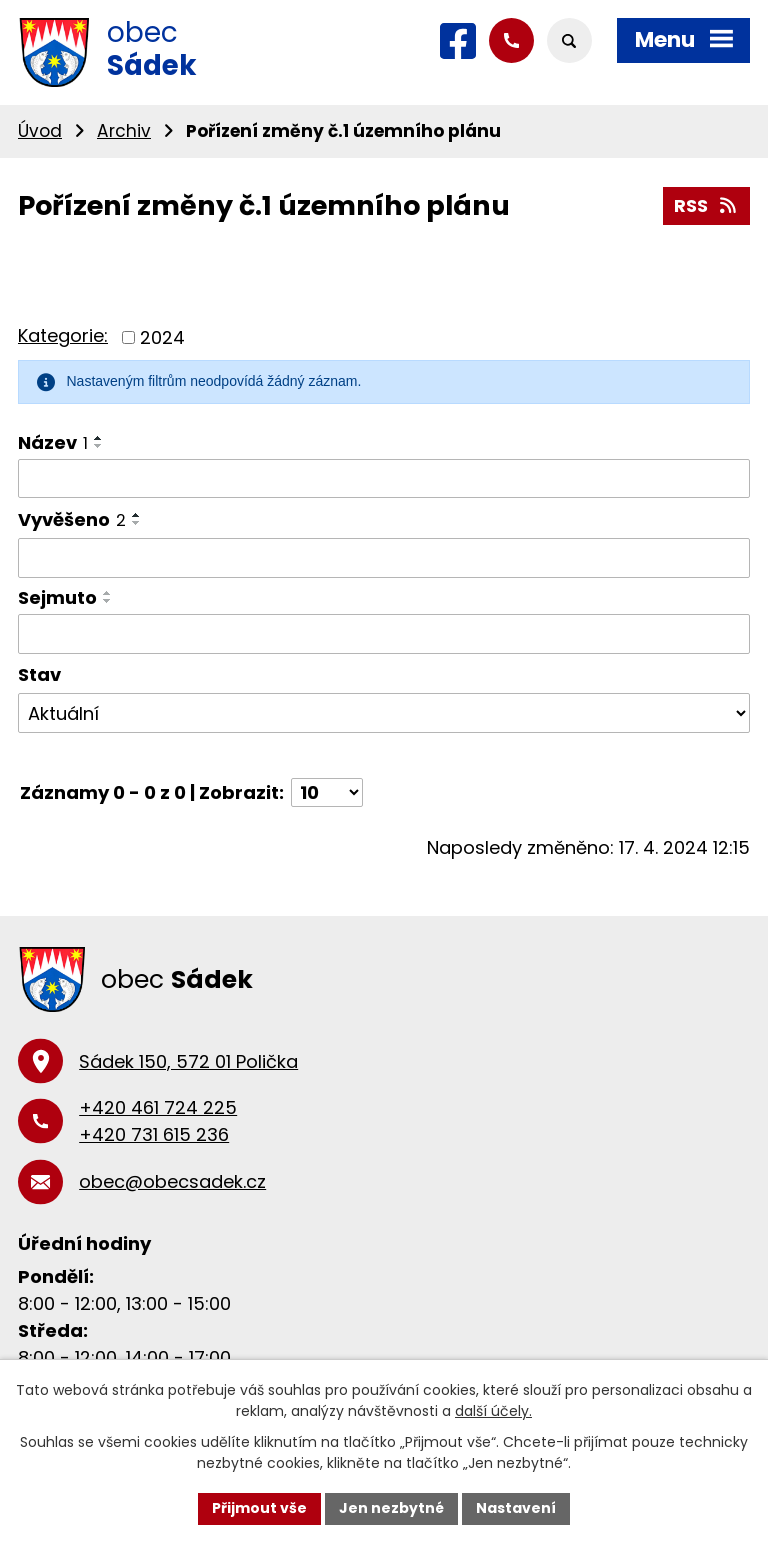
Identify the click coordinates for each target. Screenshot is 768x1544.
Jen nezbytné (391, 1508)
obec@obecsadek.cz (172, 1181)
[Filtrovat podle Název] (384, 479)
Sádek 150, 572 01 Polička (188, 1061)
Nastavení (516, 1508)
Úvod (40, 131)
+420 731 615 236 (154, 1134)
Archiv (124, 131)
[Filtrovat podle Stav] (384, 713)
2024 (162, 337)
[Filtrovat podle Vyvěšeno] (384, 558)
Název (53, 442)
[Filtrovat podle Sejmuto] (384, 634)
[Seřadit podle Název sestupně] (99, 446)
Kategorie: (63, 335)
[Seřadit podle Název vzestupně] (99, 438)
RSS (707, 205)
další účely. (493, 1411)
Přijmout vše (259, 1508)
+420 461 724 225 (158, 1107)
